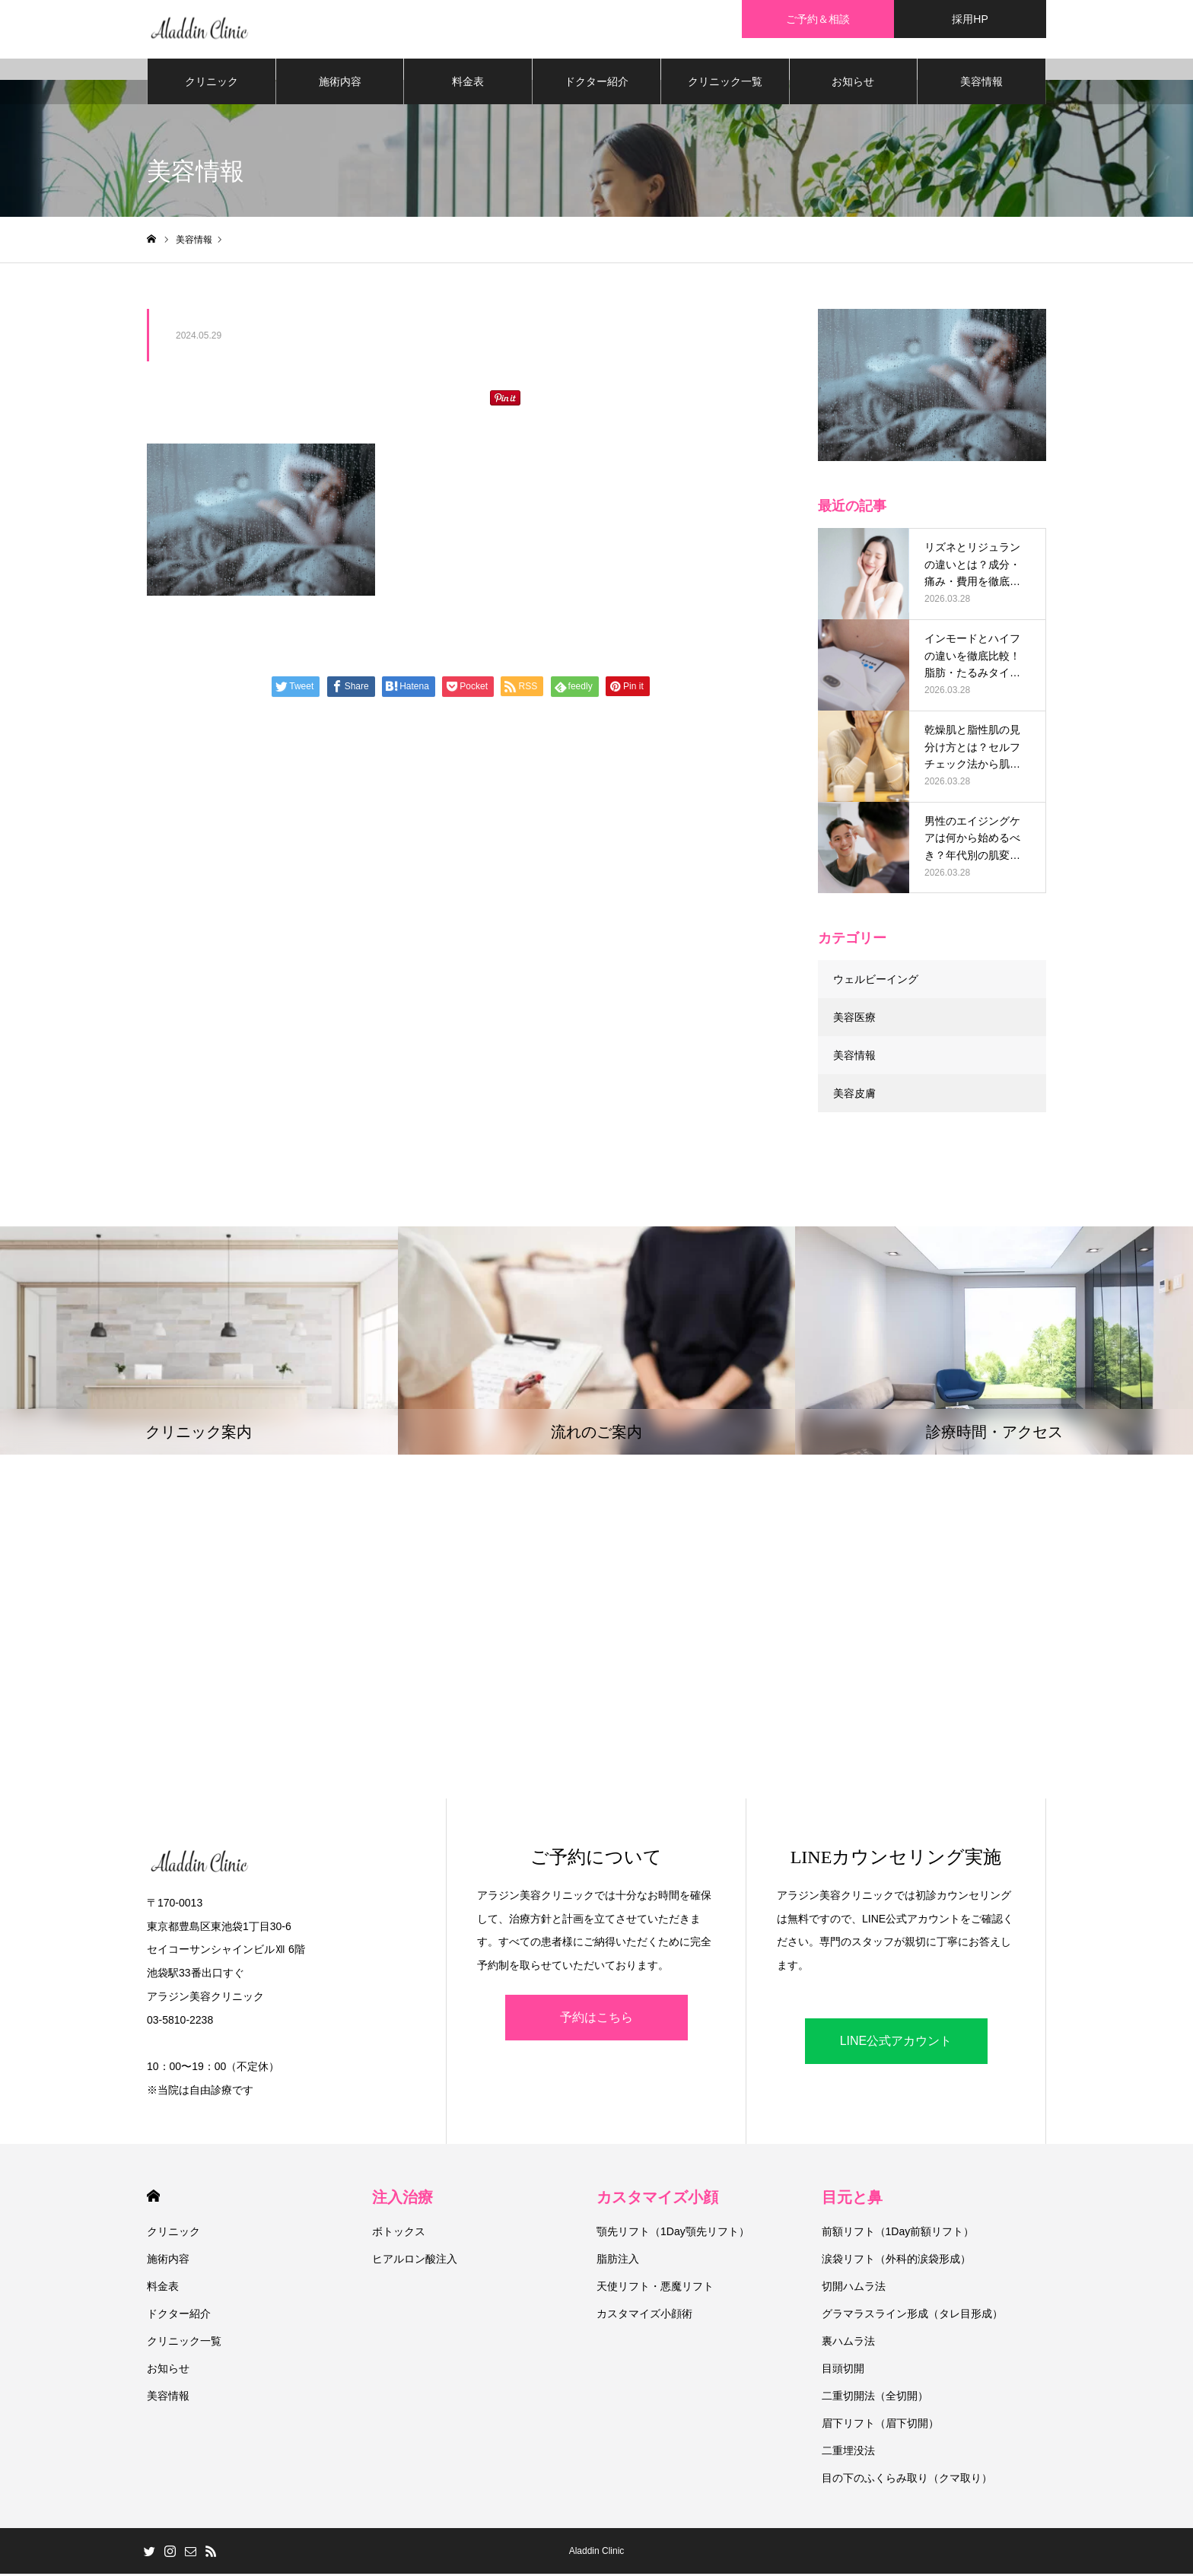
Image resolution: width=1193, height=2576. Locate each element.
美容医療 (854, 1019)
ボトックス (398, 2234)
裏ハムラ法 (848, 2343)
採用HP (970, 19)
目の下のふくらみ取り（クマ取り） (907, 2480)
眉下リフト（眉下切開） (880, 2425)
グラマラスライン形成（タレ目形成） (912, 2316)
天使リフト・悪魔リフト (655, 2288)
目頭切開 (843, 2371)
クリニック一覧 (725, 84)
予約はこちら (596, 2019)
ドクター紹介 (596, 84)
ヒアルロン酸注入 (414, 2261)
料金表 (468, 84)
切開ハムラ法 (854, 2288)
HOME (153, 2198)
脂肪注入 (617, 2261)
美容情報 (981, 84)
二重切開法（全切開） (875, 2398)
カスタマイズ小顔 (657, 2199)
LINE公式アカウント (896, 2043)
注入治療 (402, 2199)
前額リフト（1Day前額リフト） (898, 2234)
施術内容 (340, 84)
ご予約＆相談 (818, 19)
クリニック (211, 84)
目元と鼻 (852, 2199)
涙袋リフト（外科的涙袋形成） (896, 2261)
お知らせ (853, 84)
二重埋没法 (848, 2453)
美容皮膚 (854, 1095)
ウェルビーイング (875, 981)
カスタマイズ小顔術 (644, 2316)
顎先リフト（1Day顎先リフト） (672, 2234)
